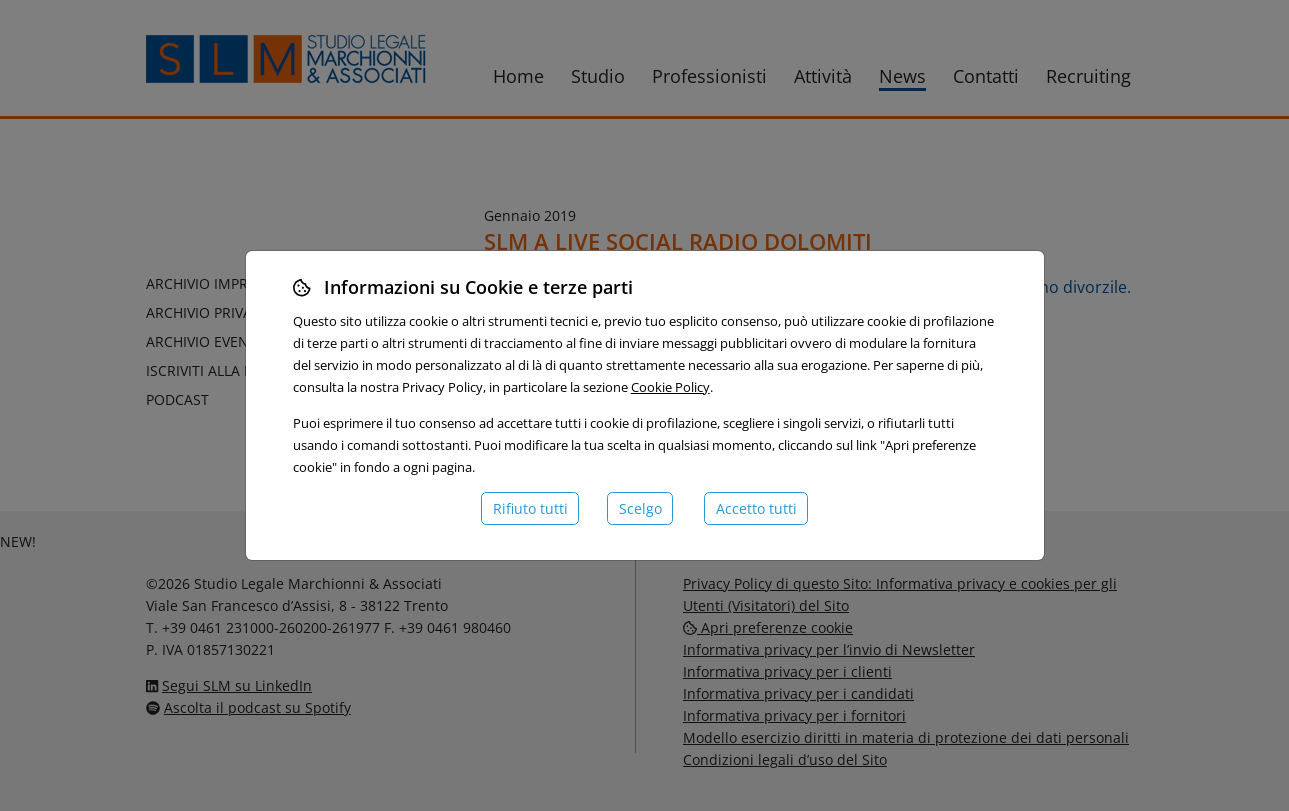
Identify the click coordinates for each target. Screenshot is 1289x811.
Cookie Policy (670, 387)
